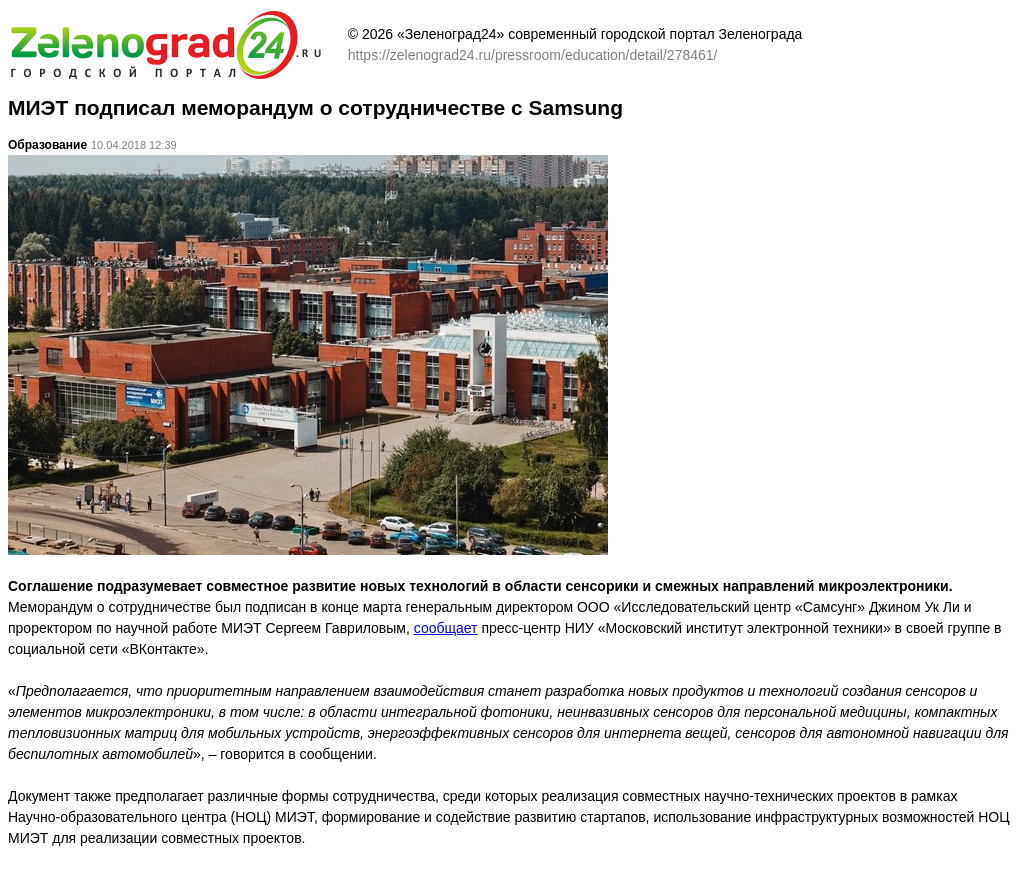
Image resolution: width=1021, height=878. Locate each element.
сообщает (446, 628)
